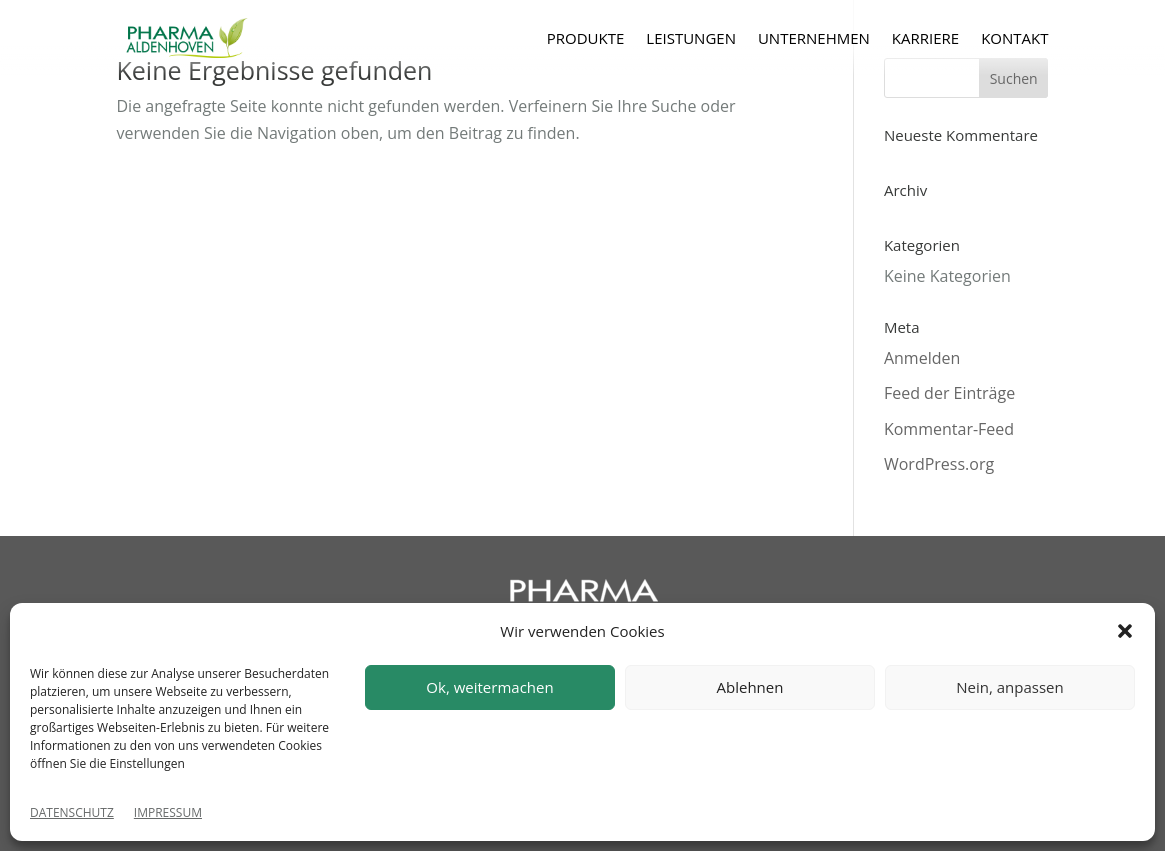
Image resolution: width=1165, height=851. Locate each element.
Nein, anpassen (1009, 687)
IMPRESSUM (168, 812)
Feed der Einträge (949, 393)
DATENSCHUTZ (72, 812)
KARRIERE (925, 38)
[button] (1125, 631)
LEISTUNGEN (691, 38)
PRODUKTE (586, 38)
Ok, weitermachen (489, 687)
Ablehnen (750, 687)
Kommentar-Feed (949, 429)
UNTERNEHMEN (814, 38)
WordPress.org (939, 464)
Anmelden (922, 358)
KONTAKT (1014, 38)
